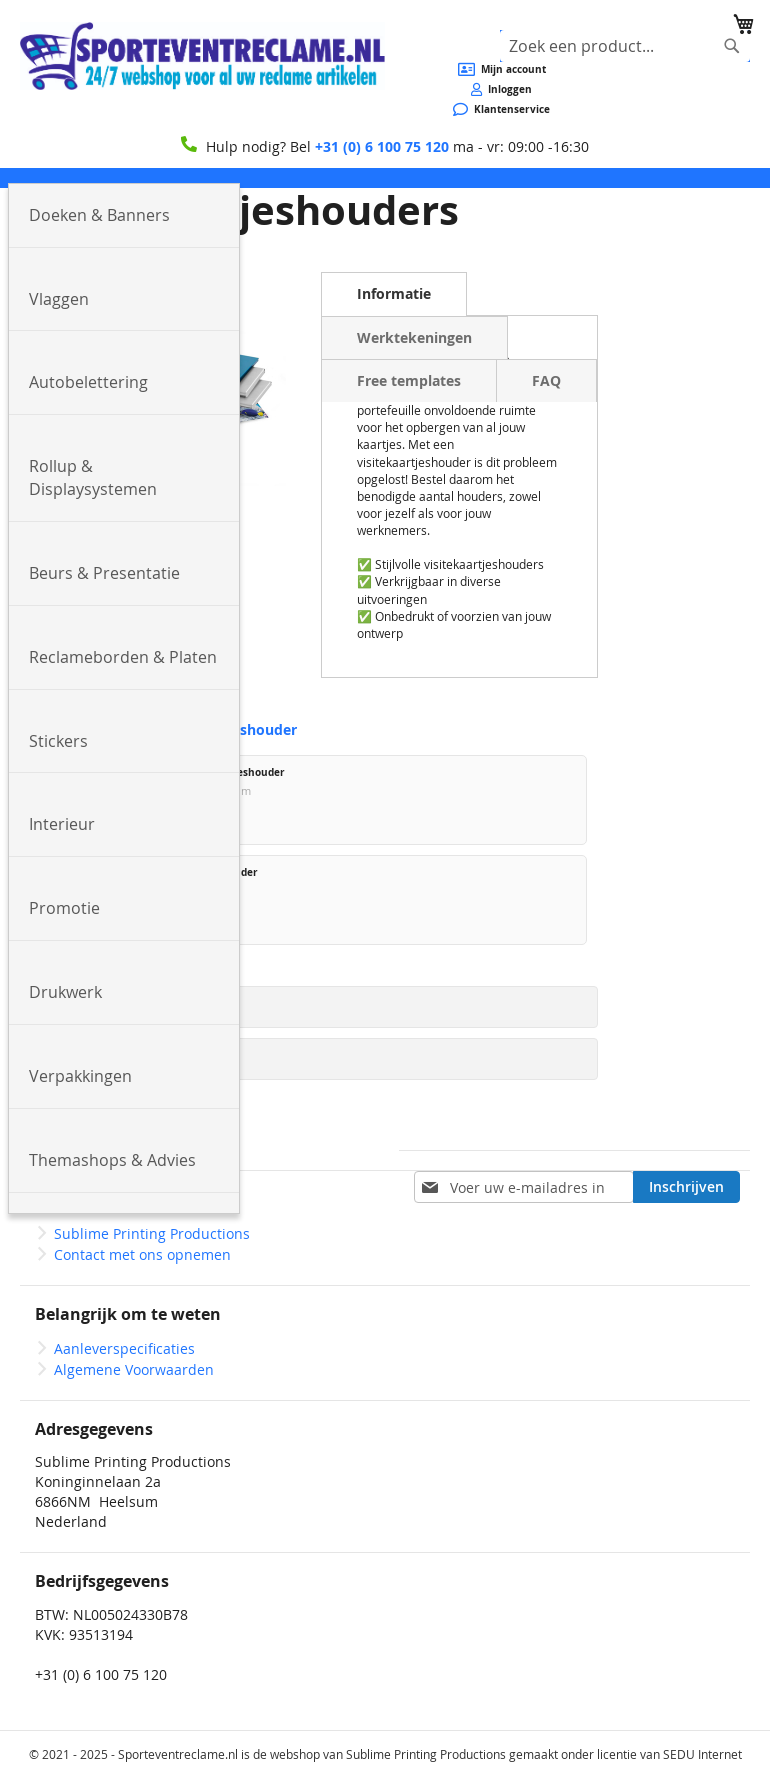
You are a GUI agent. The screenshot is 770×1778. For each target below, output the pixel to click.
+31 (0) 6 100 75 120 (382, 146)
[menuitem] (124, 216)
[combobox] (625, 46)
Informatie (394, 293)
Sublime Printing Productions (152, 1233)
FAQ (546, 380)
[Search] (732, 46)
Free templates (409, 380)
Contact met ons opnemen (142, 1254)
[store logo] (202, 56)
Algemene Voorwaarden (134, 1369)
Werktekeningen (414, 337)
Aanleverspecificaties (124, 1348)
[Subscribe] (686, 1187)
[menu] (385, 178)
